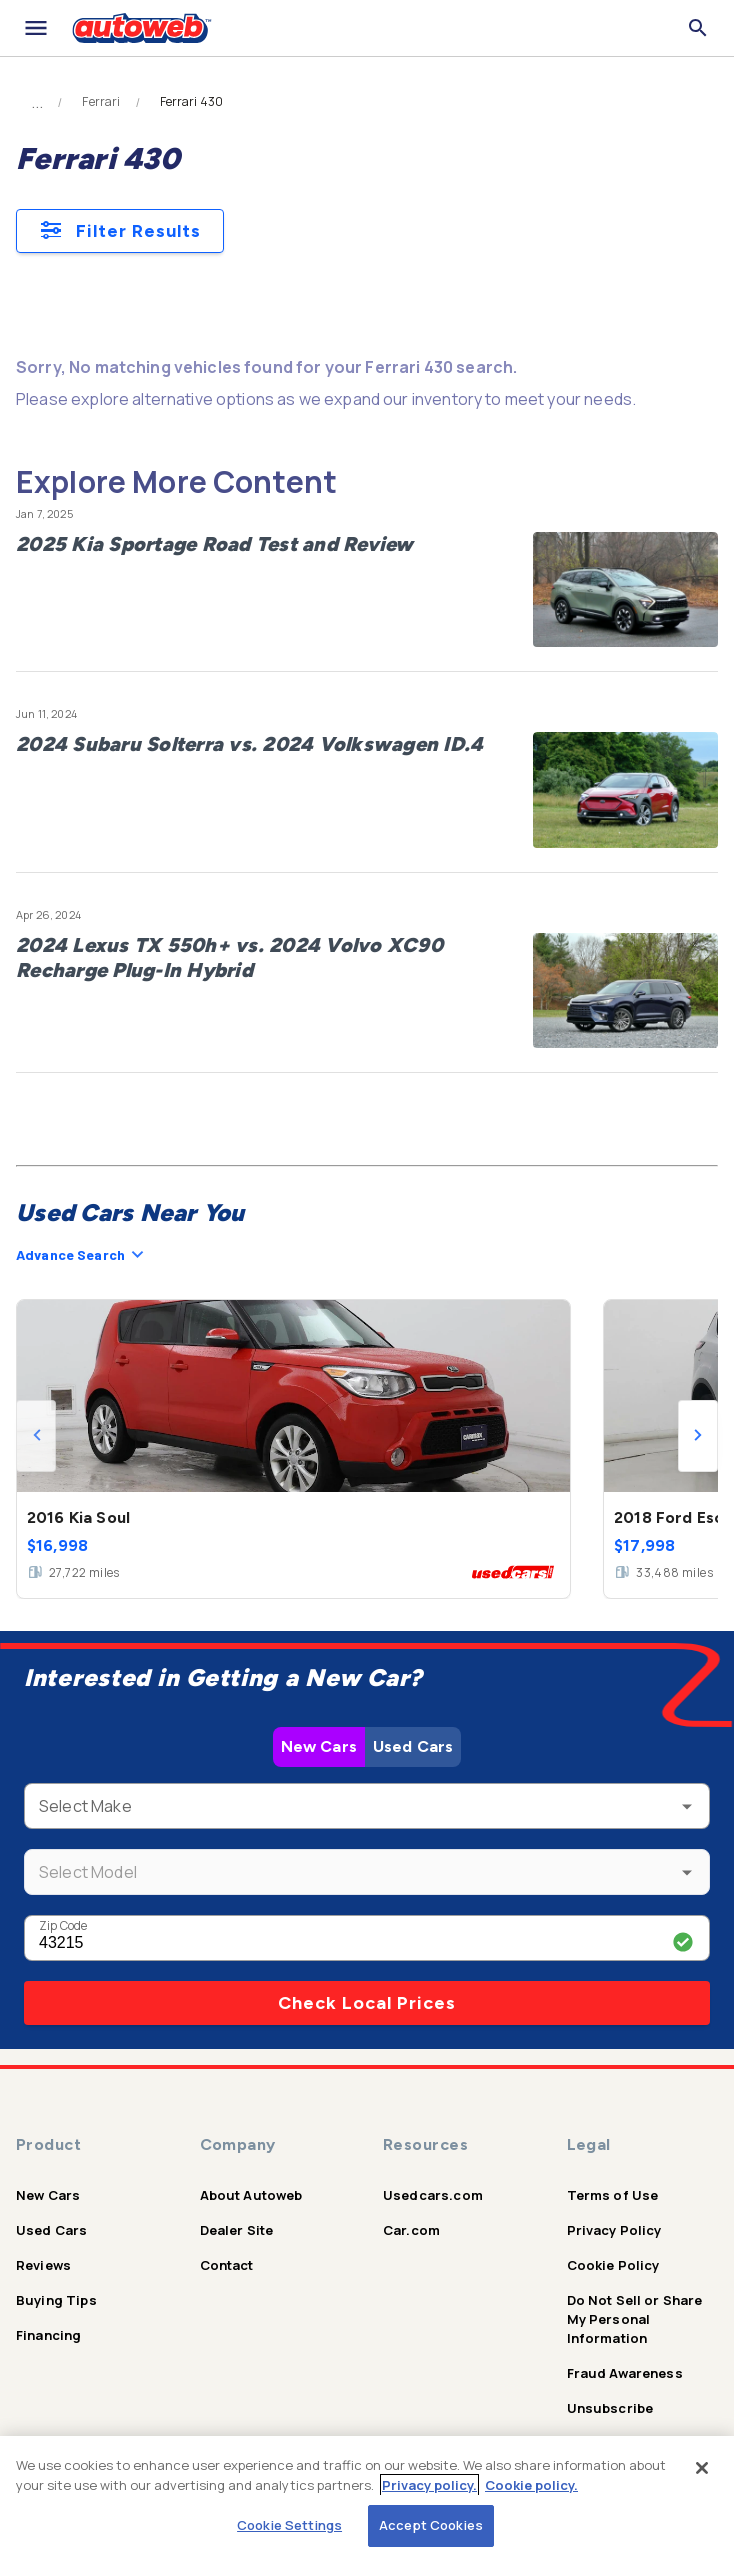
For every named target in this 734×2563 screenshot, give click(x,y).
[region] (367, 2499)
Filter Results (120, 231)
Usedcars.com (433, 2195)
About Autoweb (251, 2195)
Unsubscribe (610, 2408)
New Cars (319, 1746)
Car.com (411, 2230)
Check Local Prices (367, 2003)
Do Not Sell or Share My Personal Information (635, 2319)
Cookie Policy (613, 2265)
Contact (227, 2265)
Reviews (43, 2265)
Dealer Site (237, 2230)
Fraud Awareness (625, 2373)
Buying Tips (56, 2300)
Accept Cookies (431, 2525)
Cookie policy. (531, 2485)
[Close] (702, 2468)
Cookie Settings (289, 2525)
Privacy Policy (614, 2230)
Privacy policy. (429, 2485)
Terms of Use (613, 2195)
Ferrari (101, 102)
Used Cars (413, 1746)
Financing (48, 2335)
